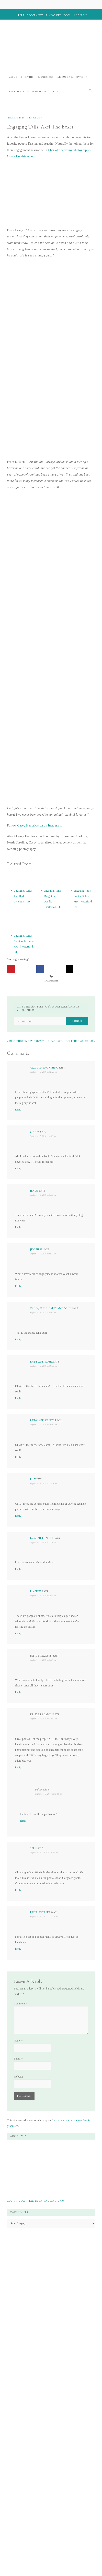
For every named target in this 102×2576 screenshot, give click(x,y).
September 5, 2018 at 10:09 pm (44, 1366)
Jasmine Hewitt (41, 1538)
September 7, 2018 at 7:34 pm (43, 1660)
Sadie (34, 1848)
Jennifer (36, 1249)
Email (18, 2058)
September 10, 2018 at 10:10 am (44, 1852)
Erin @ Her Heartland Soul (50, 1308)
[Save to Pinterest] (11, 969)
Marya (35, 1132)
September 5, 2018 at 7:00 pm (43, 1195)
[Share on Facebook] (40, 969)
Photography (34, 118)
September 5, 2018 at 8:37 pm (43, 1312)
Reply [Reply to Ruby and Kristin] (18, 1457)
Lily (33, 1479)
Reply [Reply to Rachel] (18, 1633)
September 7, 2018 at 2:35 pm (43, 1596)
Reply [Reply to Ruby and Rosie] (18, 1398)
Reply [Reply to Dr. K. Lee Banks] (18, 1767)
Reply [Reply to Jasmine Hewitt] (18, 1569)
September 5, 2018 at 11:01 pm (44, 1483)
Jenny (34, 1190)
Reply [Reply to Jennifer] (18, 1286)
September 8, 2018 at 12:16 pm (49, 1794)
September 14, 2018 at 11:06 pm (44, 1916)
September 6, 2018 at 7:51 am (43, 1542)
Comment (20, 2003)
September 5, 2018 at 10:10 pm (44, 1425)
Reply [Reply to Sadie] (18, 1890)
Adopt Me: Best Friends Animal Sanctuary (36, 2200)
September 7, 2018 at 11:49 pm (44, 1719)
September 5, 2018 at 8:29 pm (43, 1254)
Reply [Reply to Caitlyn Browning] (18, 1109)
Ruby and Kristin (43, 1420)
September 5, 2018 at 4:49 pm (43, 1136)
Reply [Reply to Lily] (18, 1516)
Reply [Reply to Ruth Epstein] (18, 1949)
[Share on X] (69, 969)
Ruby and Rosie (41, 1361)
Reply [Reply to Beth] (23, 1821)
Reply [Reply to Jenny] (18, 1227)
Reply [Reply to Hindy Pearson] (18, 1692)
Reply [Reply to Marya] (18, 1168)
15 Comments (51, 981)
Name (18, 2040)
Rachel (35, 1591)
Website (18, 2076)
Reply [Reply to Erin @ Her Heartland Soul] (18, 1339)
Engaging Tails (16, 118)
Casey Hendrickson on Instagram (39, 825)
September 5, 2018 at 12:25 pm (44, 1072)
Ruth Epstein (40, 1912)
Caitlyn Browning (44, 1067)
